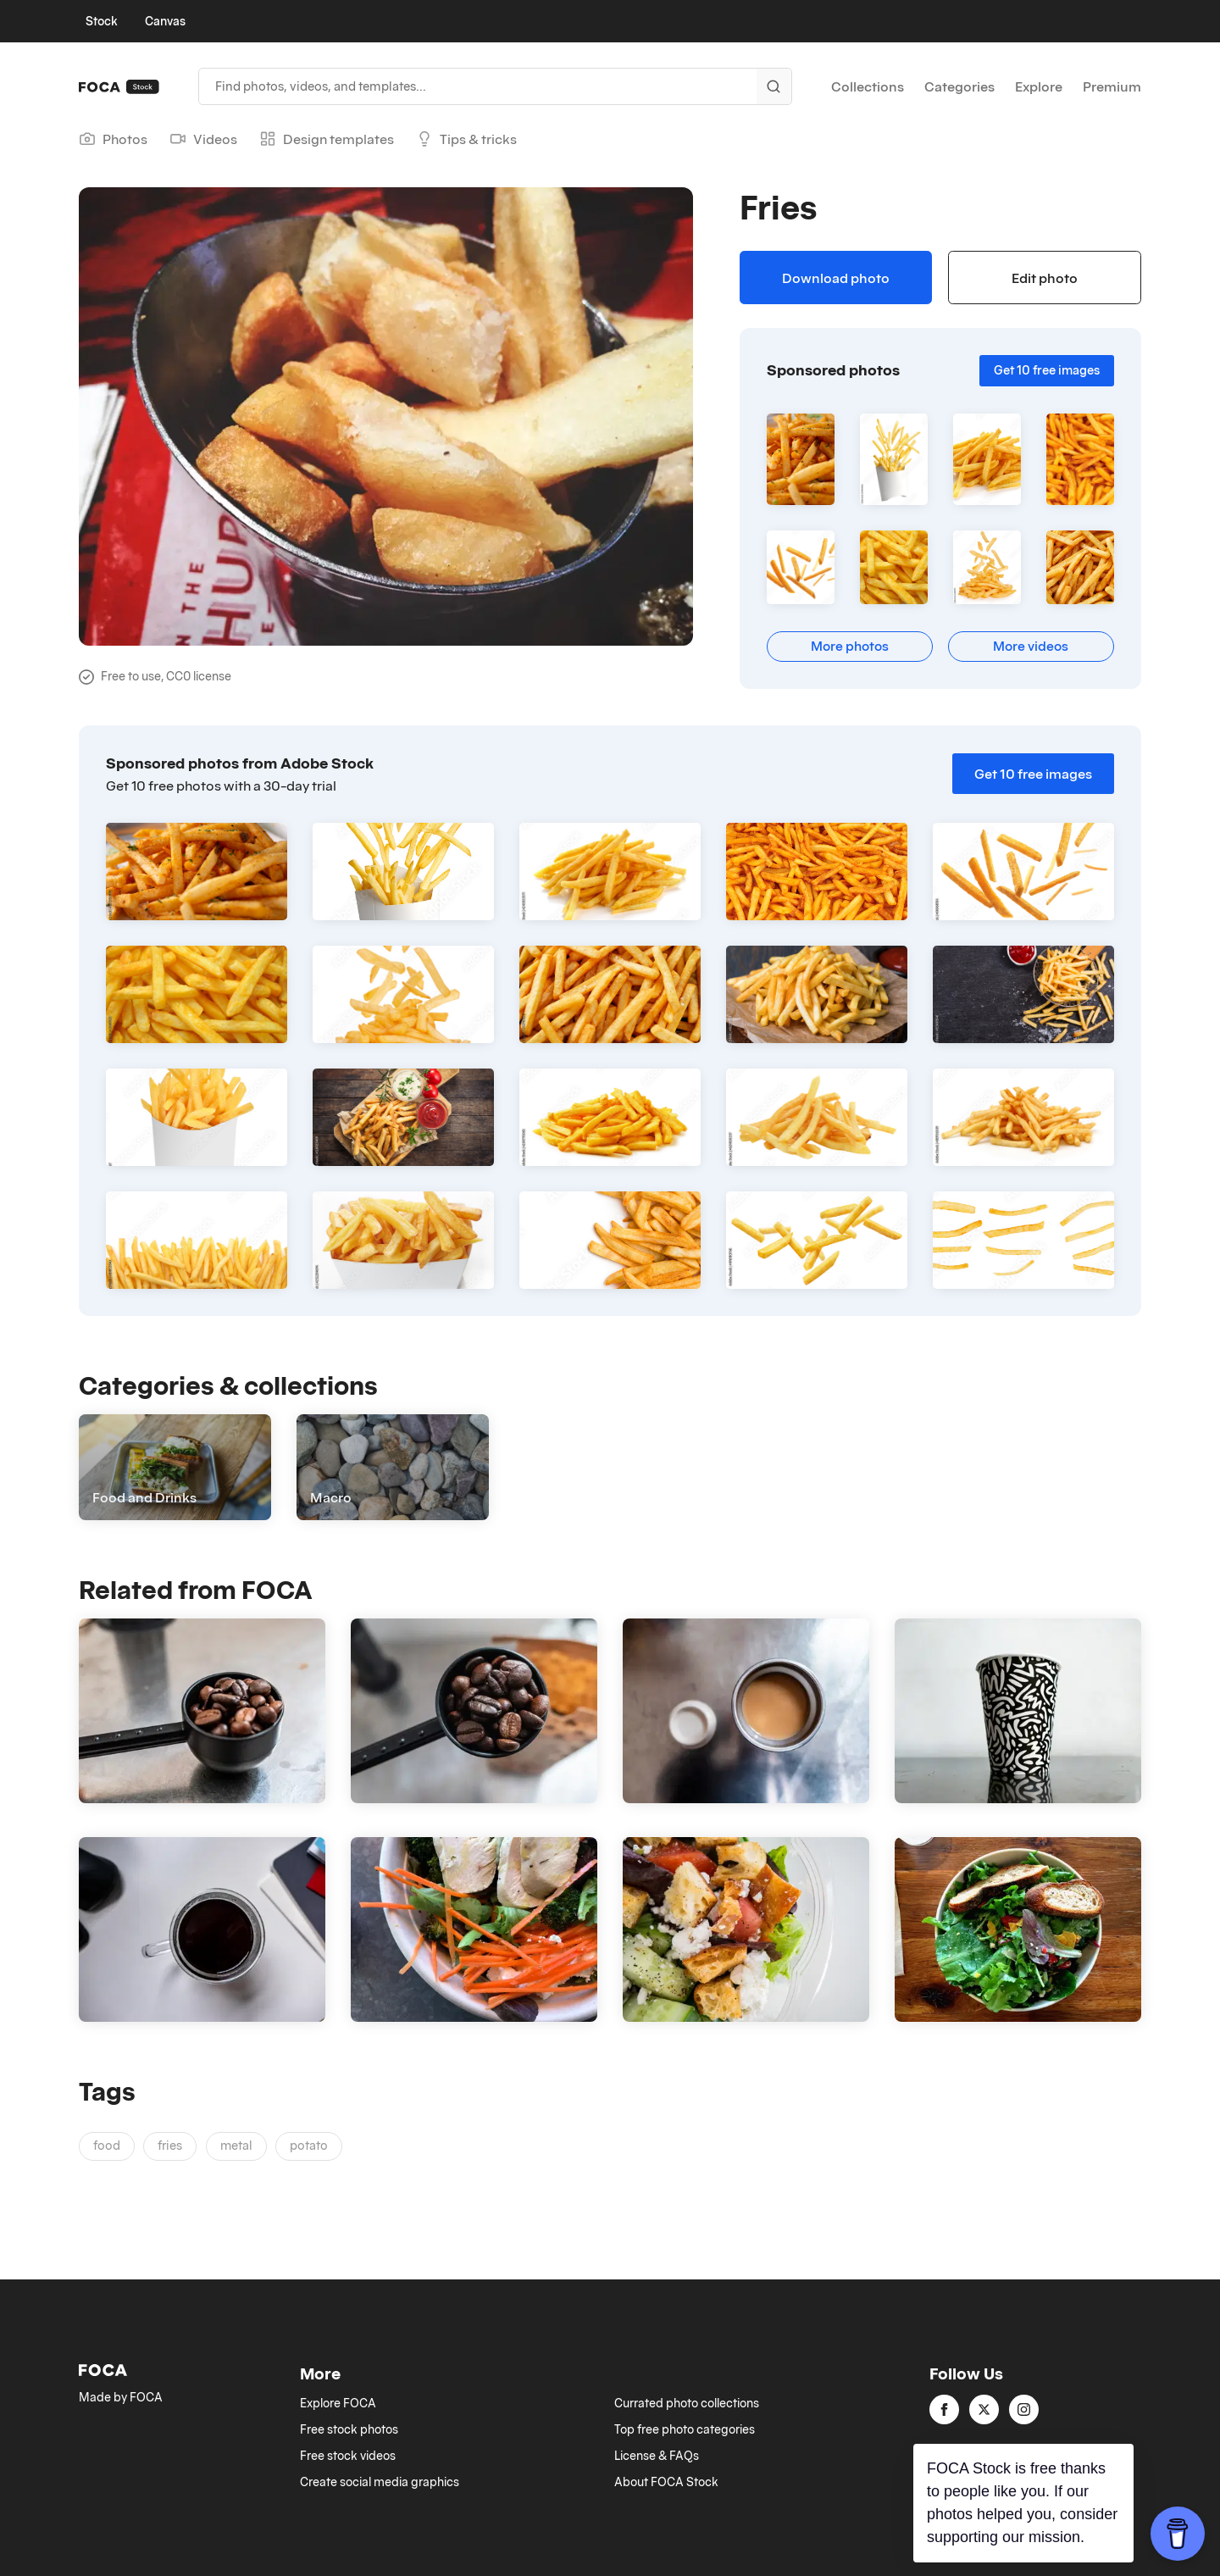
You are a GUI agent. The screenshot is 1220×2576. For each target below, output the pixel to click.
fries (170, 2145)
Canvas (165, 21)
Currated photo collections (686, 2403)
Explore (1038, 86)
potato (309, 2145)
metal (236, 2145)
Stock (102, 21)
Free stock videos (348, 2455)
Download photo (836, 277)
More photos (850, 645)
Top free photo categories (684, 2429)
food (106, 2145)
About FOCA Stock (666, 2482)
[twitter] (984, 2409)
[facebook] (944, 2409)
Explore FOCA (338, 2403)
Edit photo (1045, 277)
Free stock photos (349, 2429)
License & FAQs (656, 2455)
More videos (1030, 645)
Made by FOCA (121, 2397)
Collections (867, 86)
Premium (1112, 86)
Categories (959, 86)
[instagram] (1024, 2409)
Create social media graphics (379, 2482)
